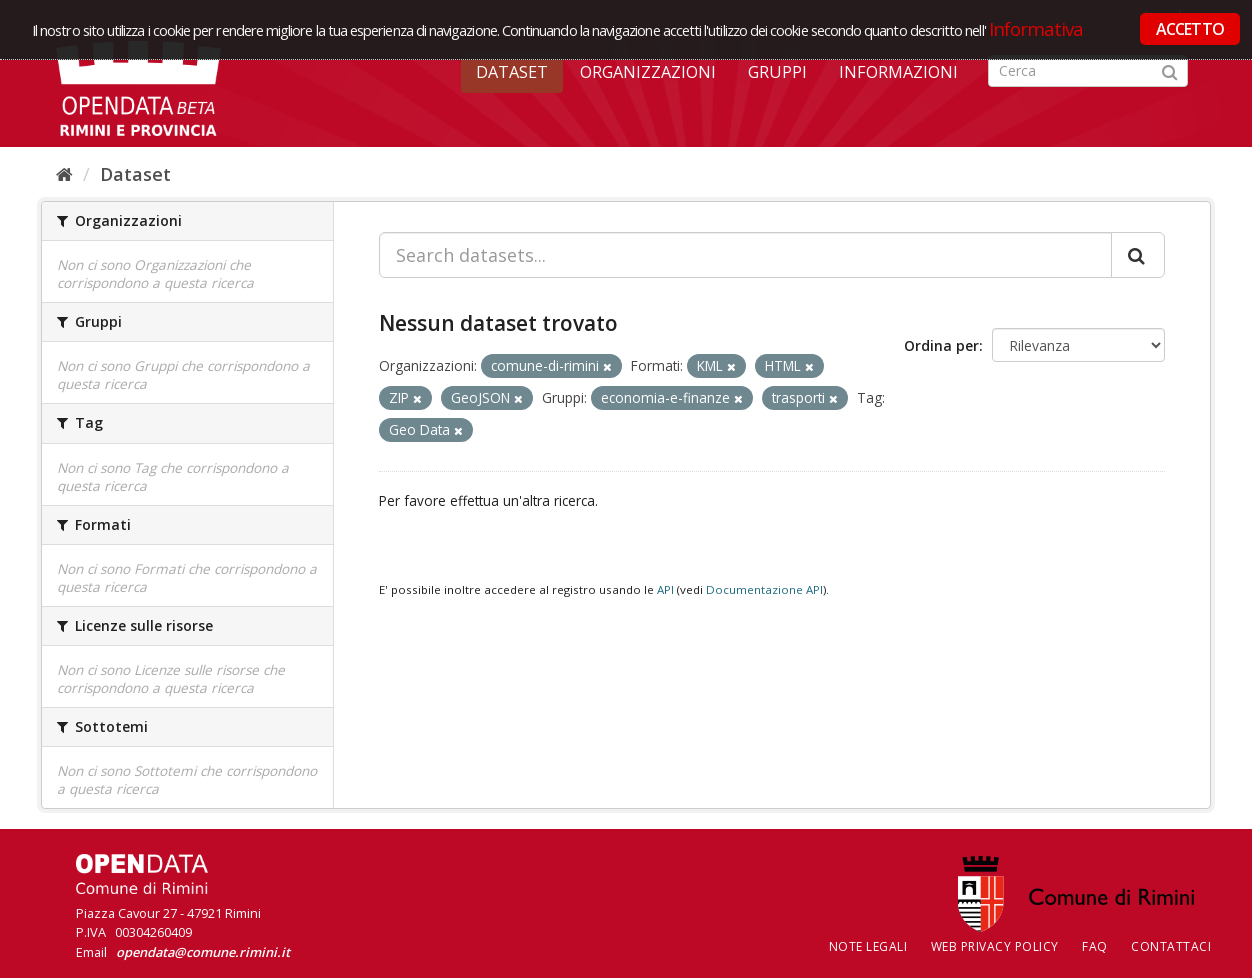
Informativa (1036, 28)
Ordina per (941, 345)
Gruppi (777, 72)
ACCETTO (1190, 29)
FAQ (1095, 946)
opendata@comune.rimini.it (203, 952)
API (665, 589)
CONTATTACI (1171, 946)
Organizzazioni (648, 72)
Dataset (512, 72)
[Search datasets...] (745, 255)
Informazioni (898, 72)
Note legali (868, 946)
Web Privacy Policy (995, 946)
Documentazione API (764, 589)
